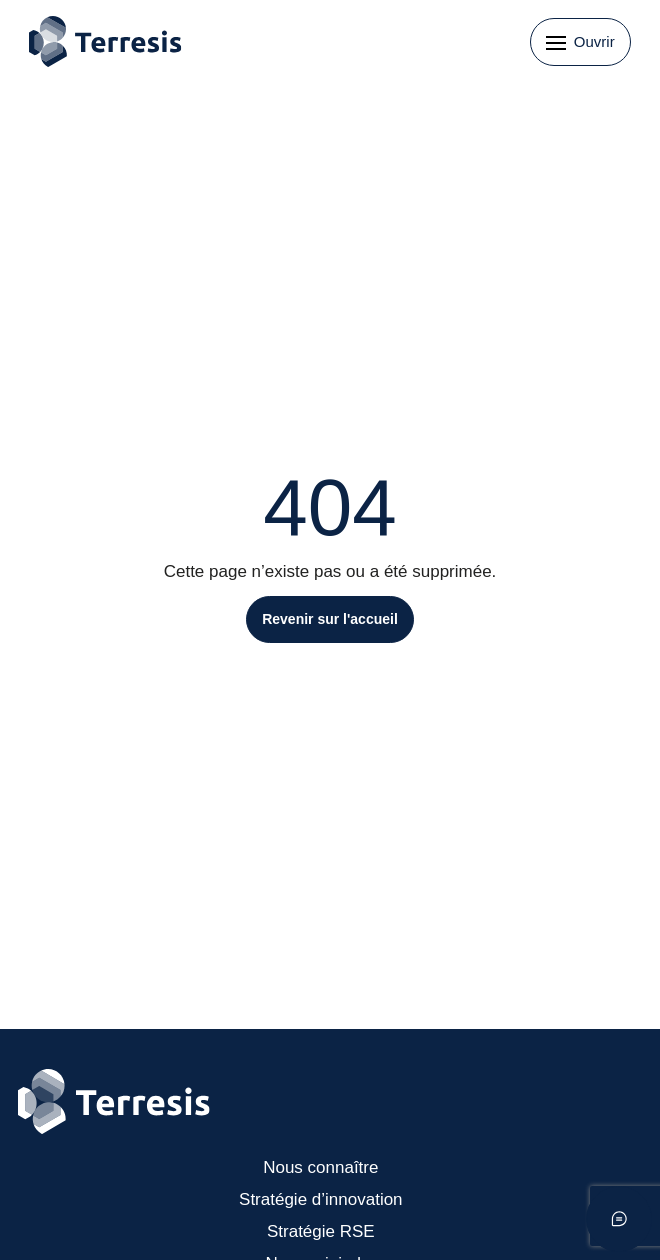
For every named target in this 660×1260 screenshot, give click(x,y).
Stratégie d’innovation (321, 1199)
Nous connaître (320, 1167)
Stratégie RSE (321, 1231)
